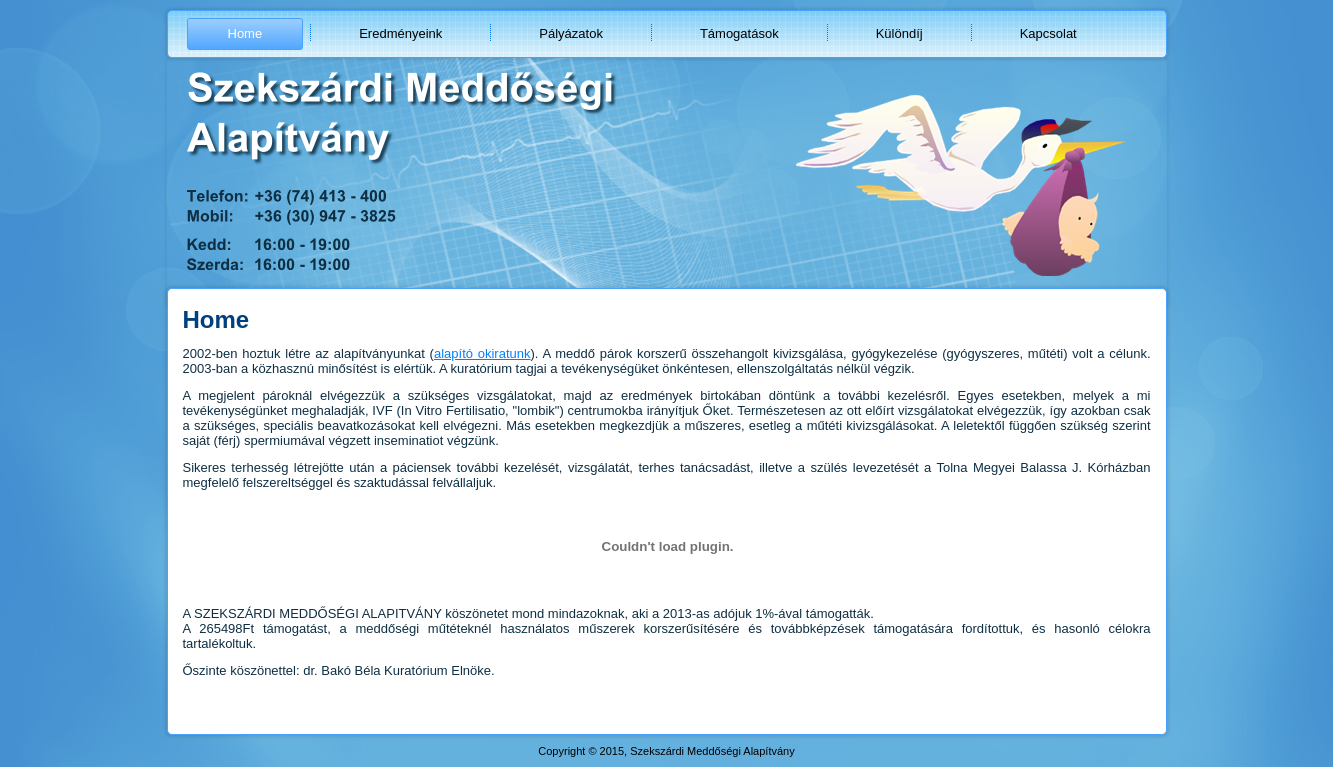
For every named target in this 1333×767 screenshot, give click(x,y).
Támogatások (739, 33)
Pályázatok (571, 33)
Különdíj (899, 33)
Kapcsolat (1048, 33)
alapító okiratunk (482, 353)
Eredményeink (400, 33)
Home (245, 33)
